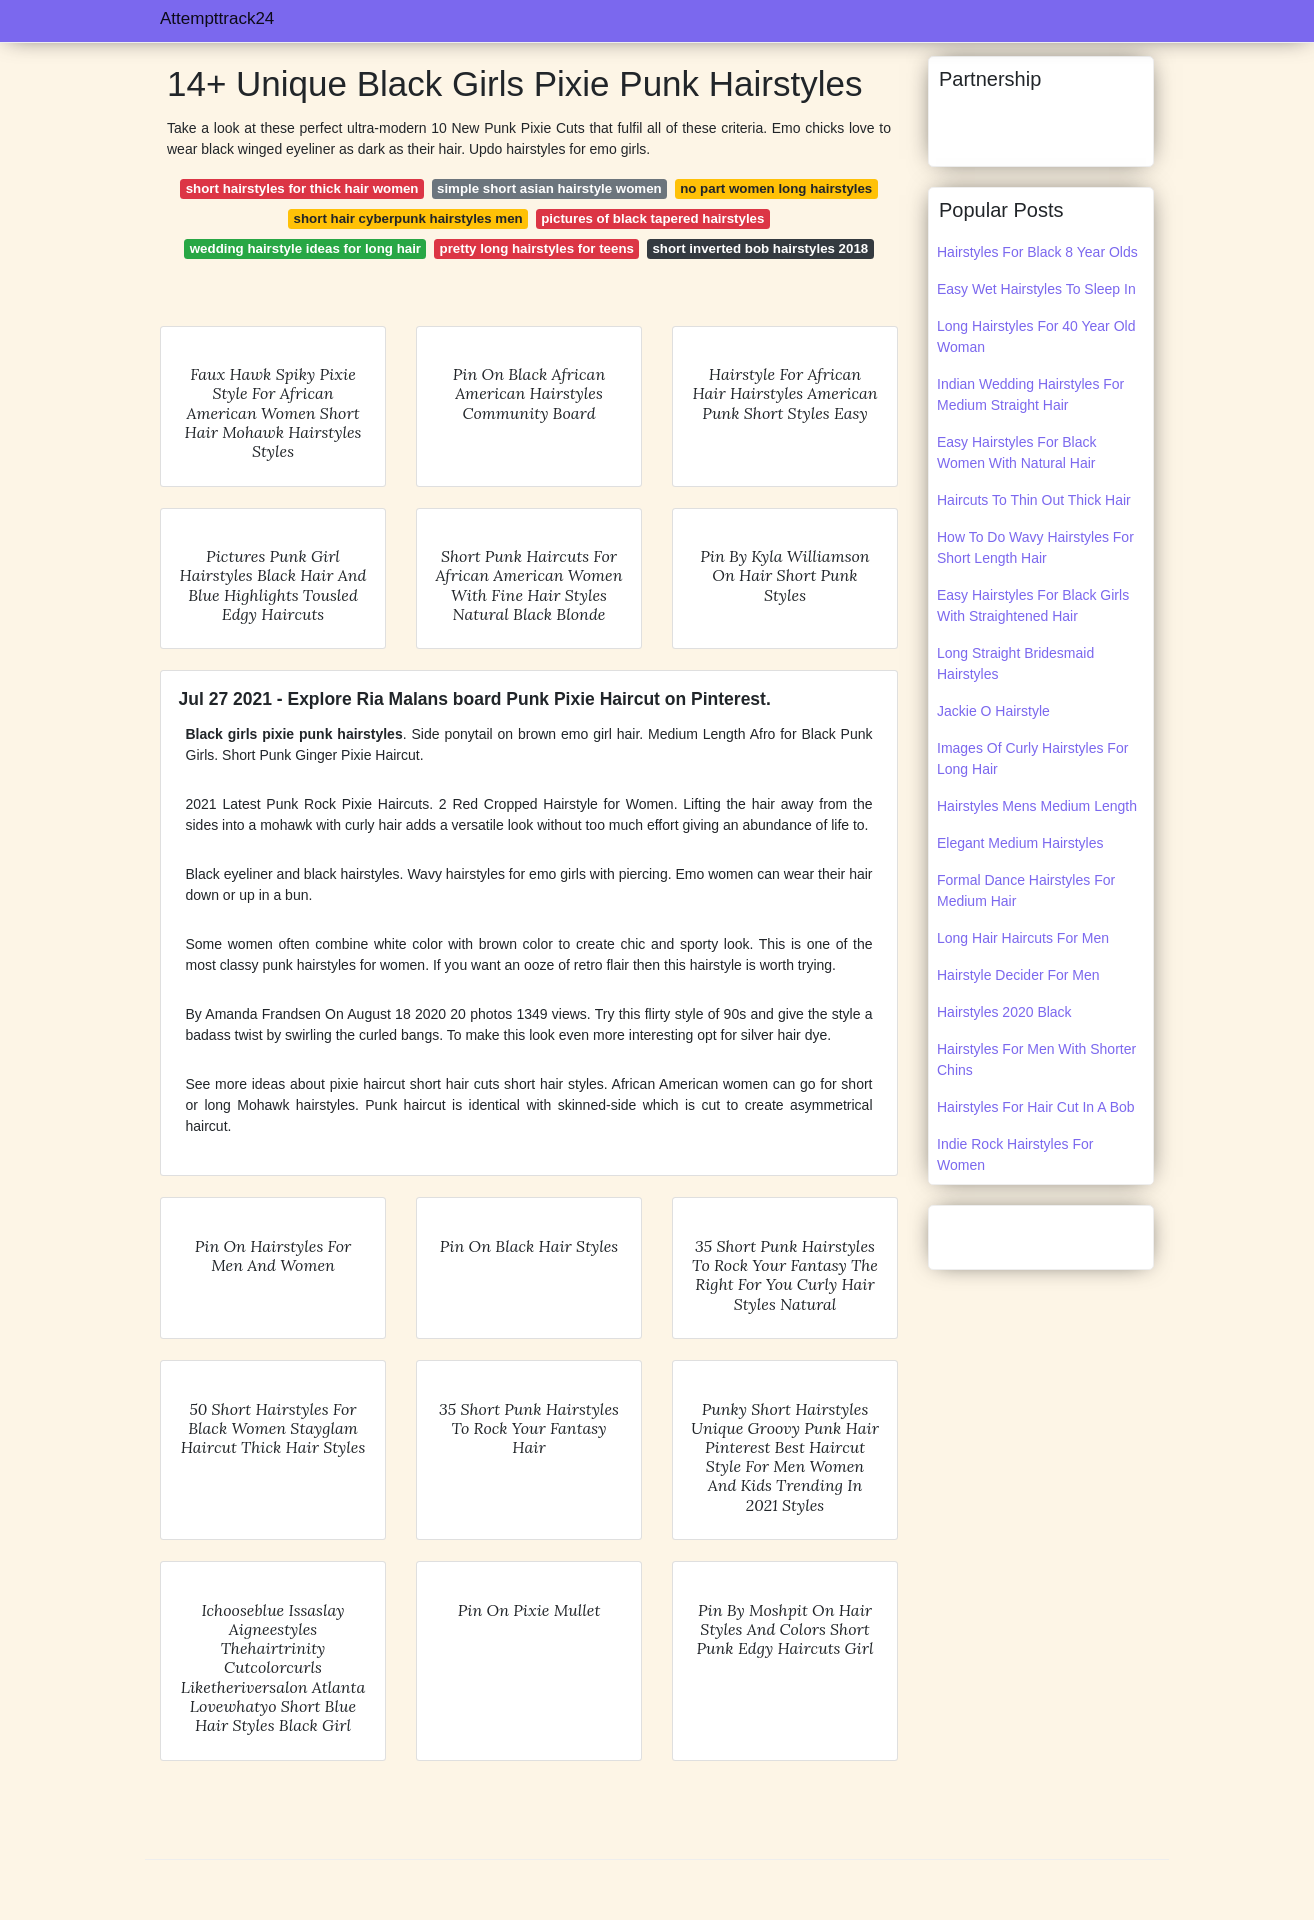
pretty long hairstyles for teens (537, 248)
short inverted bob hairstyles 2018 (760, 248)
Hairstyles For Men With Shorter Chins (1036, 1059)
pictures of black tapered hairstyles (652, 218)
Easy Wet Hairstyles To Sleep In (1036, 289)
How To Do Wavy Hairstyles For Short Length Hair (1035, 547)
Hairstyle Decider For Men (1018, 975)
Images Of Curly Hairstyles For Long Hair (1032, 758)
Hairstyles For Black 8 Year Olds (1037, 252)
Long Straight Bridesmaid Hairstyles (1015, 663)
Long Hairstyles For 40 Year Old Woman (1036, 336)
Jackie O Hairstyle (993, 711)
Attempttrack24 (217, 18)
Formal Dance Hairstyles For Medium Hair (1026, 890)
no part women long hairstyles (776, 188)
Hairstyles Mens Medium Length (1037, 806)
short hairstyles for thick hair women (302, 188)
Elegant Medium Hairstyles (1020, 843)
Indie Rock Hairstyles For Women (1015, 1154)
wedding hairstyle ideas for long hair (305, 248)
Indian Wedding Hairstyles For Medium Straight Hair (1030, 394)
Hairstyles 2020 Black (1004, 1012)
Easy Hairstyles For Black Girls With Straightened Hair (1033, 605)
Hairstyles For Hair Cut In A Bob (1036, 1107)
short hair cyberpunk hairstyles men (408, 218)
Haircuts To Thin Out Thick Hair (1034, 500)
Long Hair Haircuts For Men (1023, 938)
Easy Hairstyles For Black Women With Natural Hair (1016, 452)
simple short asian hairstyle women (549, 188)
